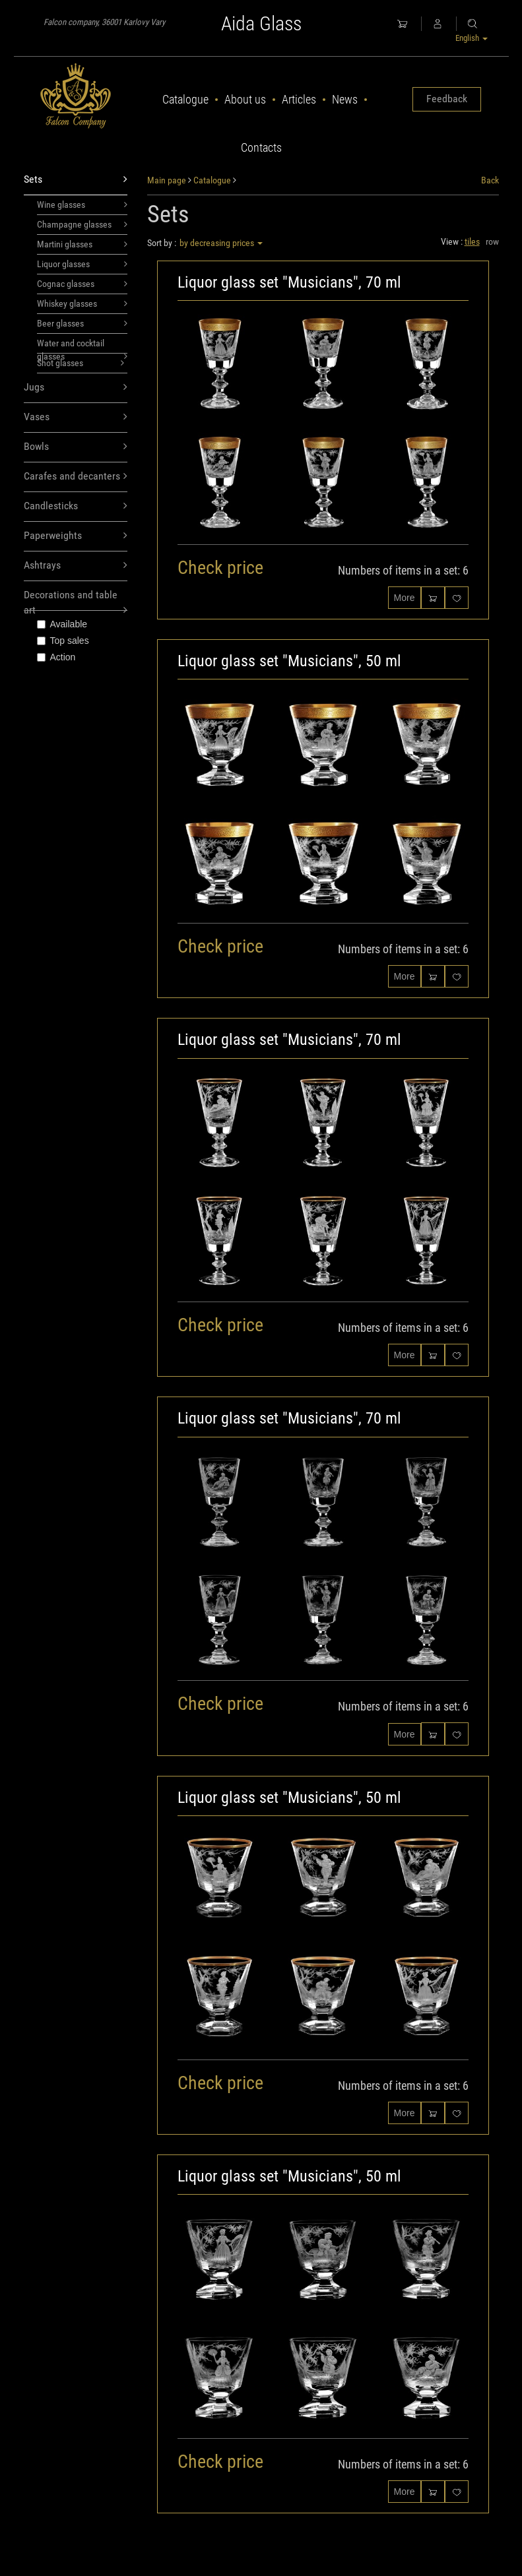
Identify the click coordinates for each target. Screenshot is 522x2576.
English (471, 38)
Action (56, 657)
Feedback (446, 98)
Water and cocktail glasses (82, 346)
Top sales (63, 640)
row (492, 241)
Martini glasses (82, 244)
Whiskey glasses (82, 303)
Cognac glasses (82, 283)
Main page (166, 180)
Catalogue (185, 99)
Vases (76, 417)
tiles (472, 241)
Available (62, 624)
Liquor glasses (82, 263)
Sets (76, 179)
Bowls (76, 447)
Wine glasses (82, 204)
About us (245, 99)
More (404, 597)
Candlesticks (76, 506)
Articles (299, 99)
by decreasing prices (221, 242)
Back (490, 180)
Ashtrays (76, 565)
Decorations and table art (76, 599)
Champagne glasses (82, 224)
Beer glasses (82, 323)
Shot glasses (81, 362)
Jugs (76, 387)
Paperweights (76, 536)
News (345, 99)
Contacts (261, 147)
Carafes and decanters (76, 476)
